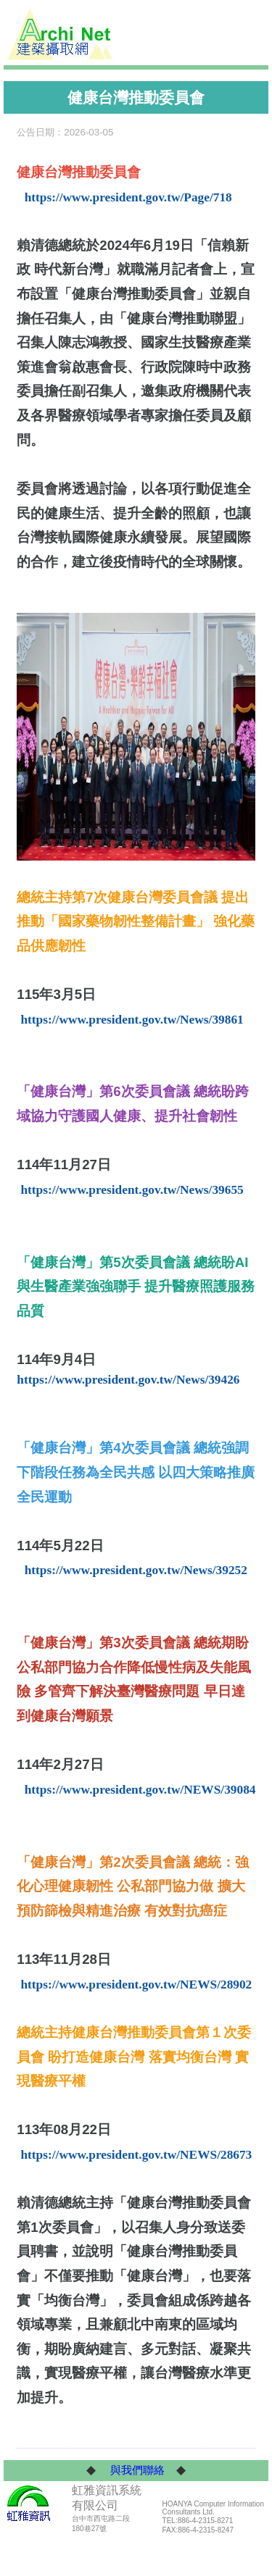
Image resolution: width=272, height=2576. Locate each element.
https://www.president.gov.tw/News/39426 (128, 1380)
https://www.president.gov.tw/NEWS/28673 (136, 2155)
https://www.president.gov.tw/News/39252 (136, 1570)
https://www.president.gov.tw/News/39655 (131, 1190)
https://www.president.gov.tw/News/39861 (131, 1019)
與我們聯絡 (137, 2470)
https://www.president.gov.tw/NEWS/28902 (136, 1984)
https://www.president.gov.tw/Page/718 (128, 197)
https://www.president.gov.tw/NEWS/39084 (140, 1790)
